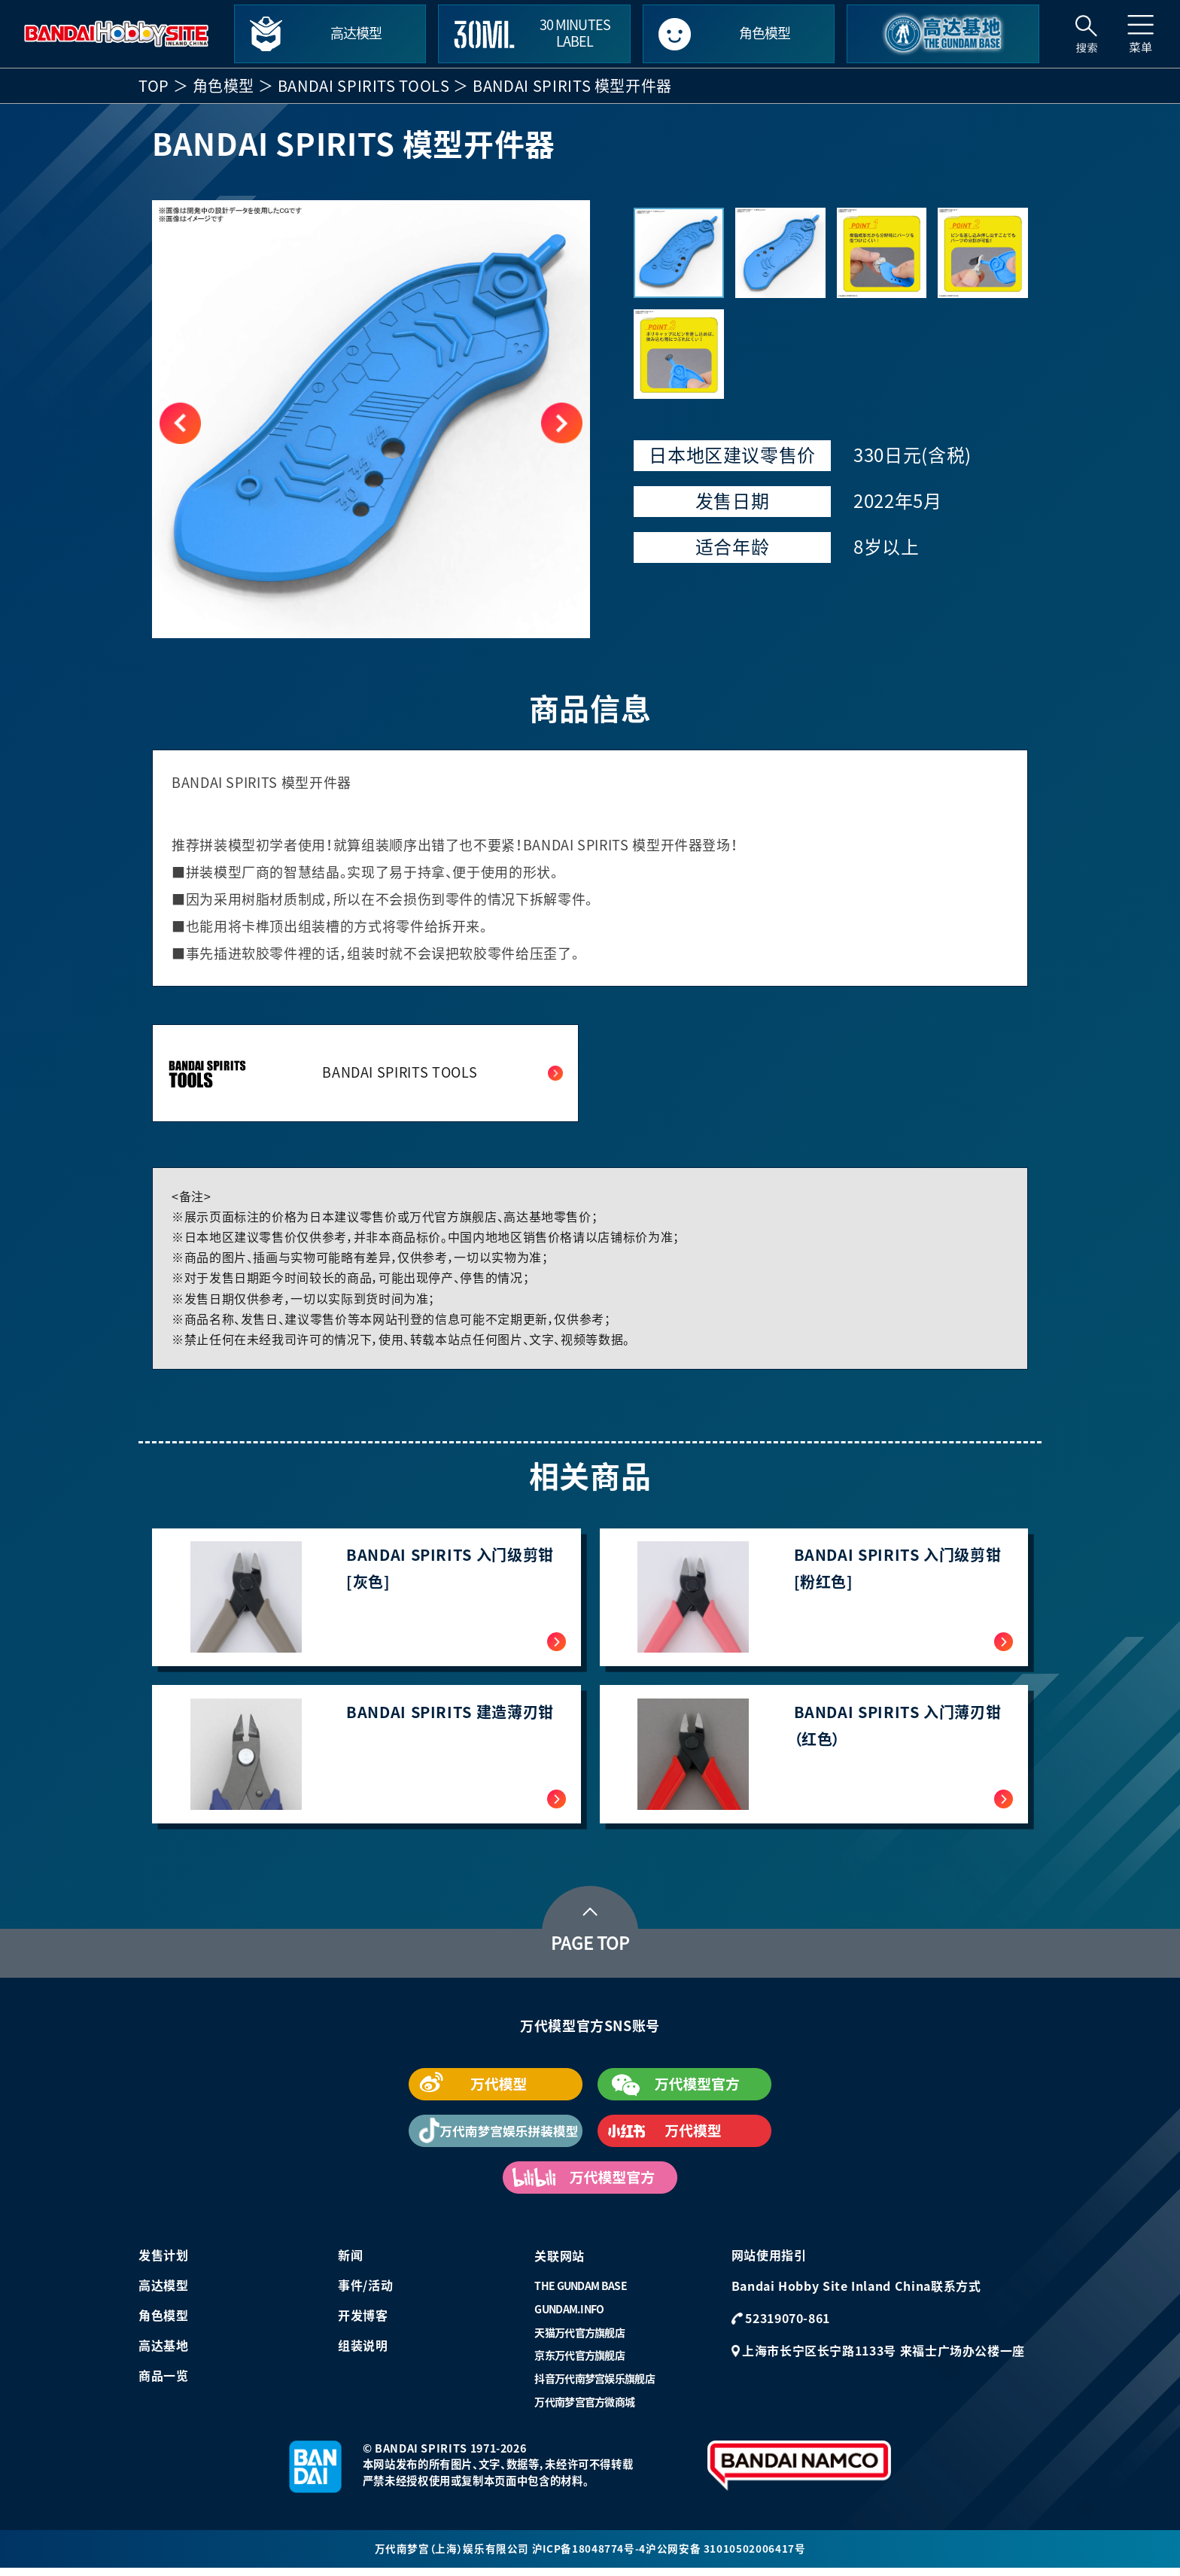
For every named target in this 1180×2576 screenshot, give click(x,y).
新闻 (350, 2262)
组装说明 (363, 2352)
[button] (561, 423)
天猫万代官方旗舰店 (579, 2339)
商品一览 (163, 2383)
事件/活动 (365, 2292)
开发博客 (363, 2322)
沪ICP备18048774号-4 (588, 2555)
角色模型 (224, 85)
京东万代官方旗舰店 (579, 2362)
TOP (153, 85)
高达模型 (163, 2292)
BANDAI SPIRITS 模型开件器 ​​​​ (574, 85)
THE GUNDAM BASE (580, 2293)
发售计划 (163, 2262)
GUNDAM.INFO (569, 2316)
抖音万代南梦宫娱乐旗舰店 (594, 2385)
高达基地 (163, 2352)
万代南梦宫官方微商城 (584, 2409)
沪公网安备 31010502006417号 (726, 2555)
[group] (371, 419)
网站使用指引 (769, 2262)
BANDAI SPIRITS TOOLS (364, 85)
